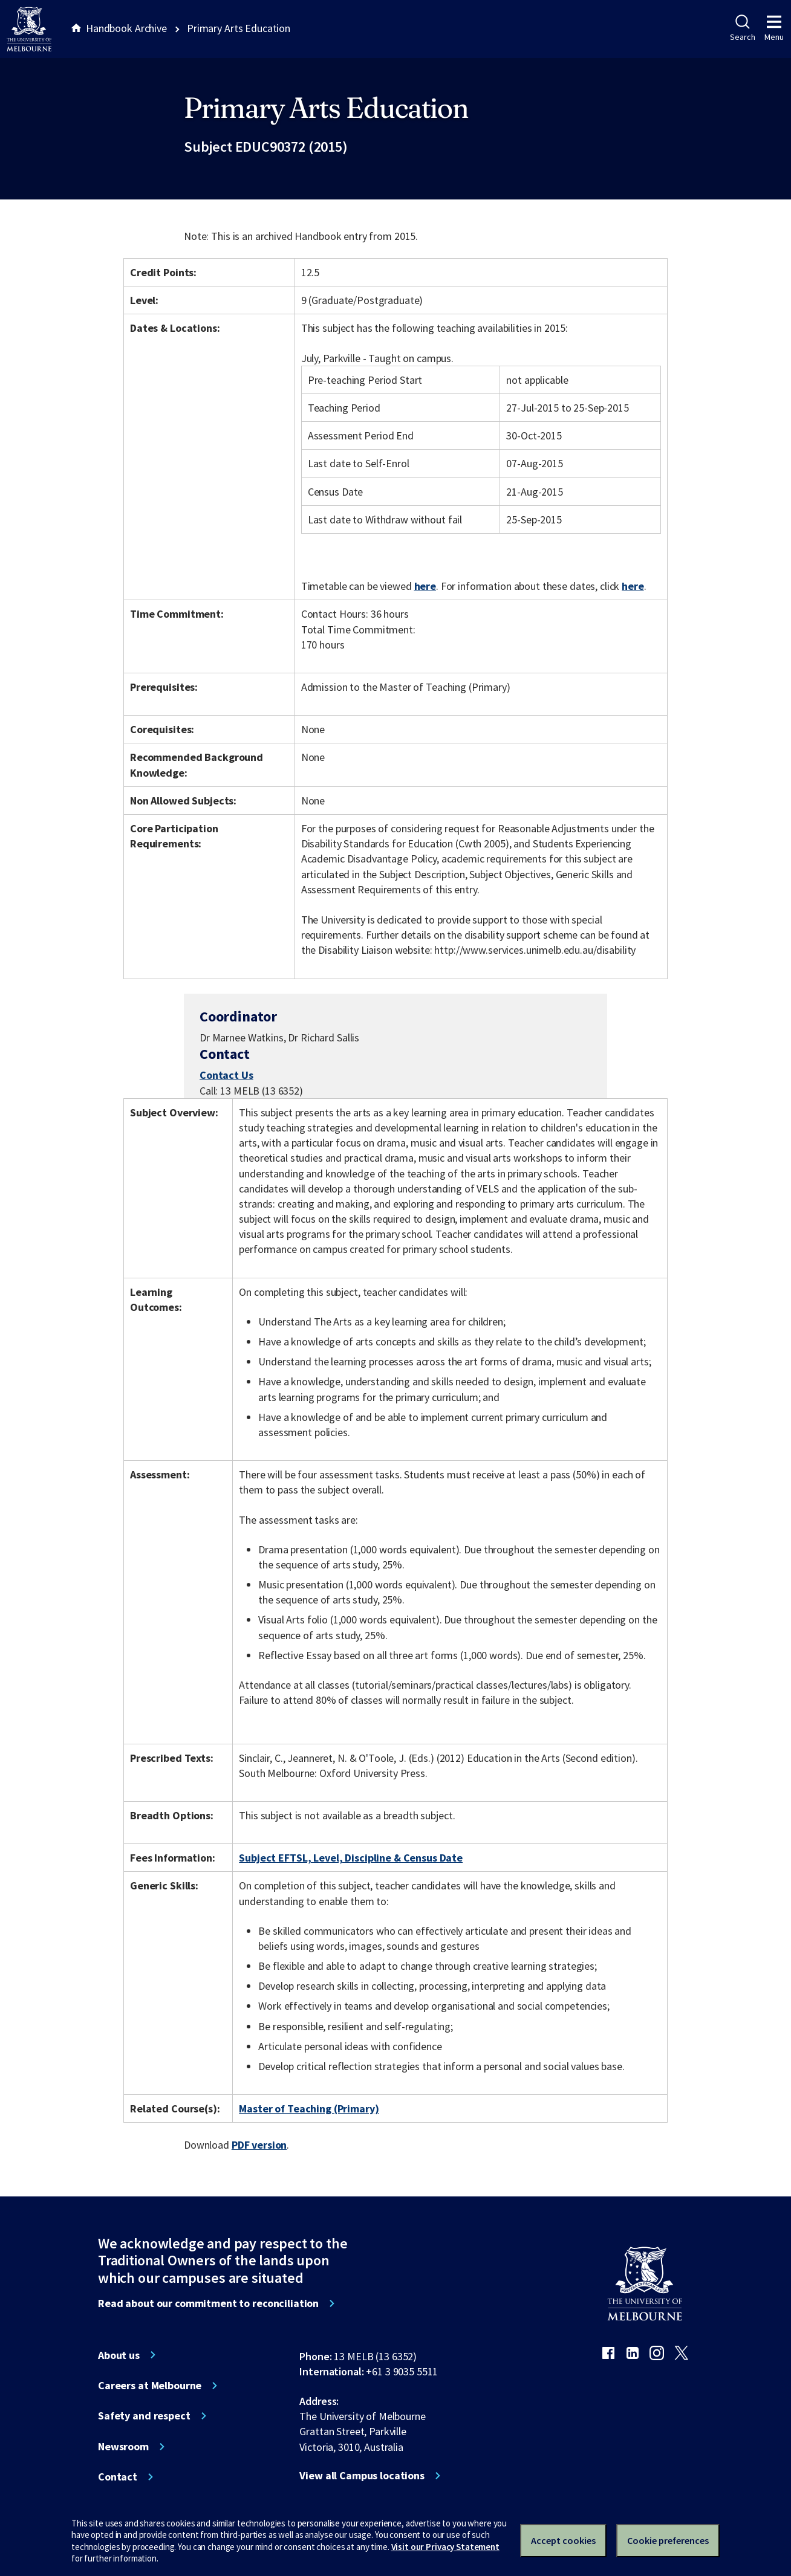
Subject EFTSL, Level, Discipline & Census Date (351, 1858)
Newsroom (123, 2446)
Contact (117, 2477)
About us (119, 2355)
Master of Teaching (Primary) (309, 2108)
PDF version (259, 2145)
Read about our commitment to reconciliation (208, 2303)
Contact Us (226, 1075)
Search (742, 28)
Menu (774, 28)
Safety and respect (144, 2415)
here (425, 586)
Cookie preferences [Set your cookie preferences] (668, 2540)
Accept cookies (563, 2540)
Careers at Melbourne (149, 2385)
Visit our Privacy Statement (445, 2546)
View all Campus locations (362, 2475)
